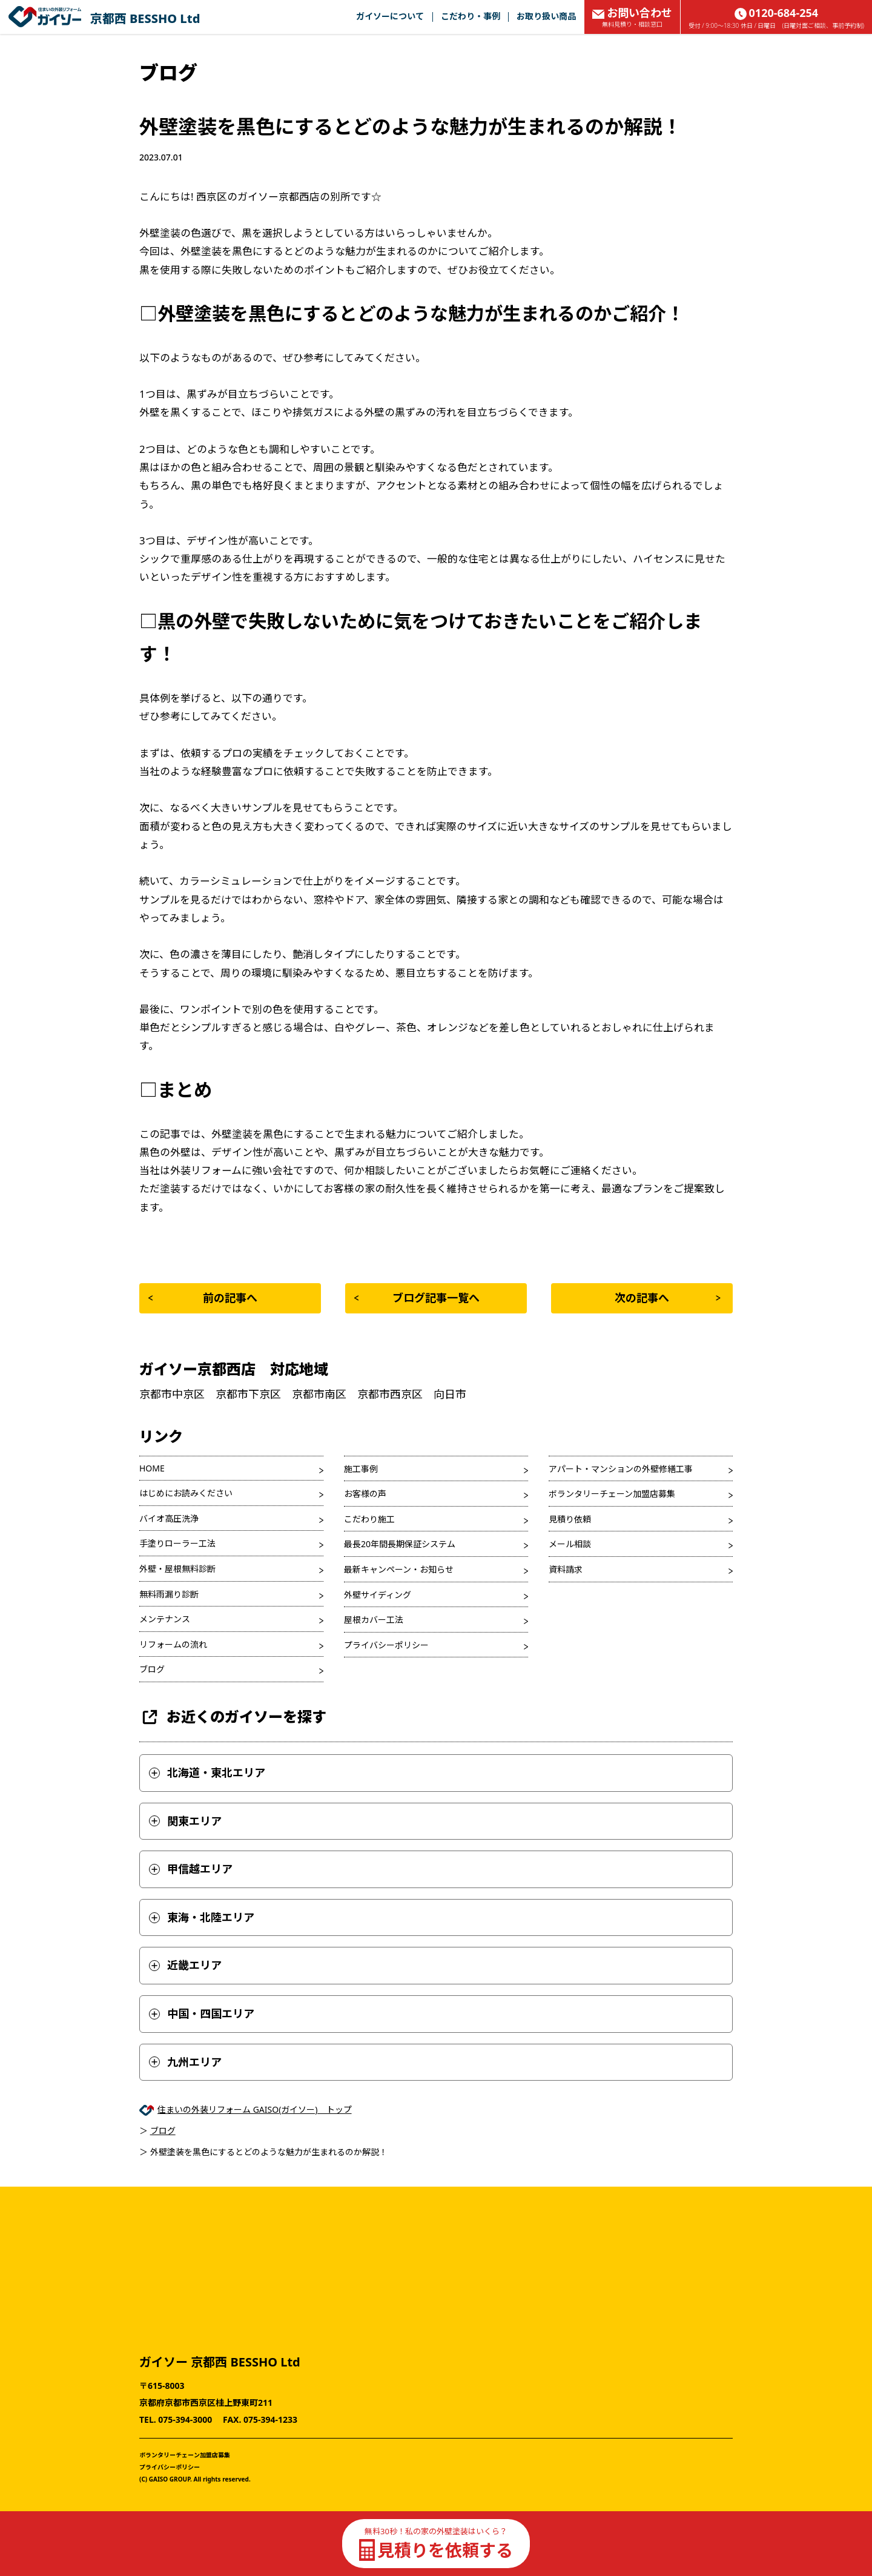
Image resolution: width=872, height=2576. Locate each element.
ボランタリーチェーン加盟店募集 (612, 1493)
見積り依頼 (570, 1519)
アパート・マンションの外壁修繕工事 (621, 1469)
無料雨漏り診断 (169, 1594)
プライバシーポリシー (386, 1645)
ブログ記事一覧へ (417, 1297)
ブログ (152, 1669)
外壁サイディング (377, 1594)
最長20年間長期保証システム (399, 1544)
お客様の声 (365, 1493)
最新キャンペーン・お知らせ (399, 1569)
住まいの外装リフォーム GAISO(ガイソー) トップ (254, 2109)
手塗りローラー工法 (177, 1543)
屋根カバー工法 (373, 1619)
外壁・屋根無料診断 (177, 1568)
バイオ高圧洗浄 (169, 1518)
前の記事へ (202, 1297)
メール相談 (570, 1544)
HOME (152, 1468)
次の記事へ (668, 1297)
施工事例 (361, 1469)
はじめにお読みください (186, 1493)
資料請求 (566, 1569)
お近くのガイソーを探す (232, 1717)
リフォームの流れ (173, 1644)
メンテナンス (164, 1619)
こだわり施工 (369, 1519)
